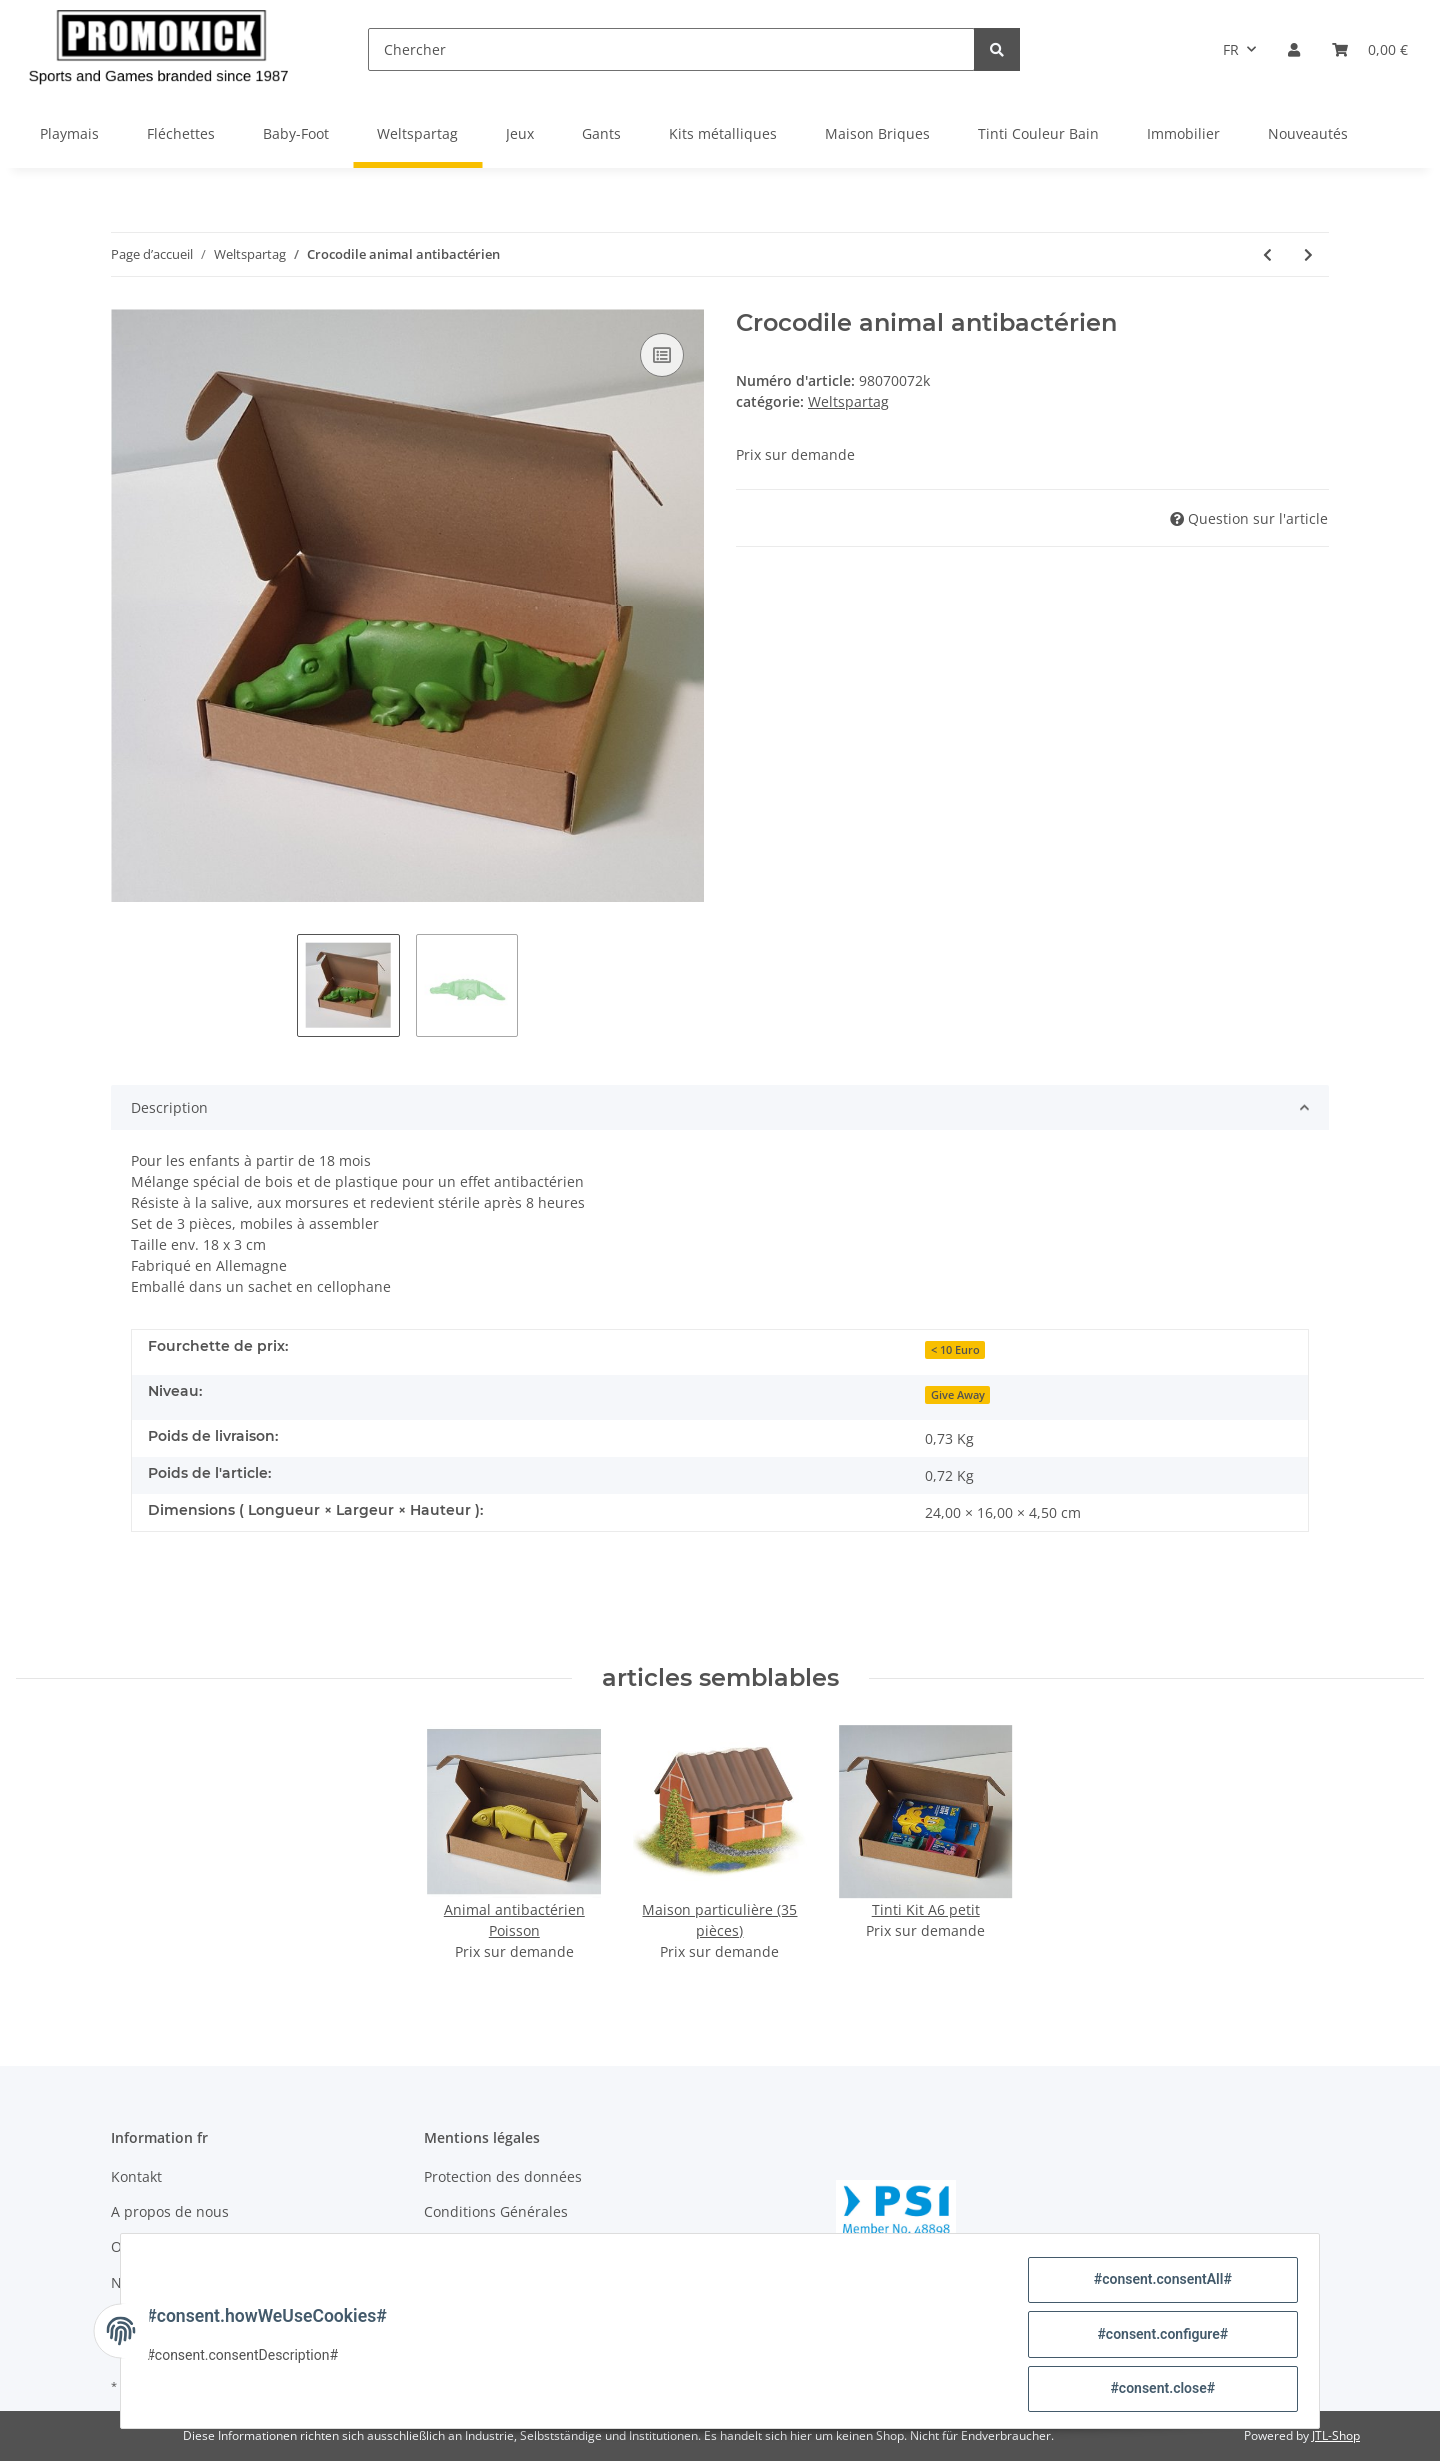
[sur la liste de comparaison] (662, 355)
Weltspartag (848, 401)
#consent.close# (1156, 2390)
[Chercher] (671, 49)
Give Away (958, 1395)
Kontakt (136, 2176)
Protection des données (503, 2176)
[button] (1294, 49)
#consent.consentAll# (1156, 2286)
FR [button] (1231, 49)
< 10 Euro (955, 1350)
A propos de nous (170, 2211)
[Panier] (1370, 49)
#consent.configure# (1156, 2338)
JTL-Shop (1336, 2435)
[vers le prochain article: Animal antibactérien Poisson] (1308, 254)
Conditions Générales (496, 2211)
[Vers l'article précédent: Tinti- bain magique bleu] (1267, 254)
